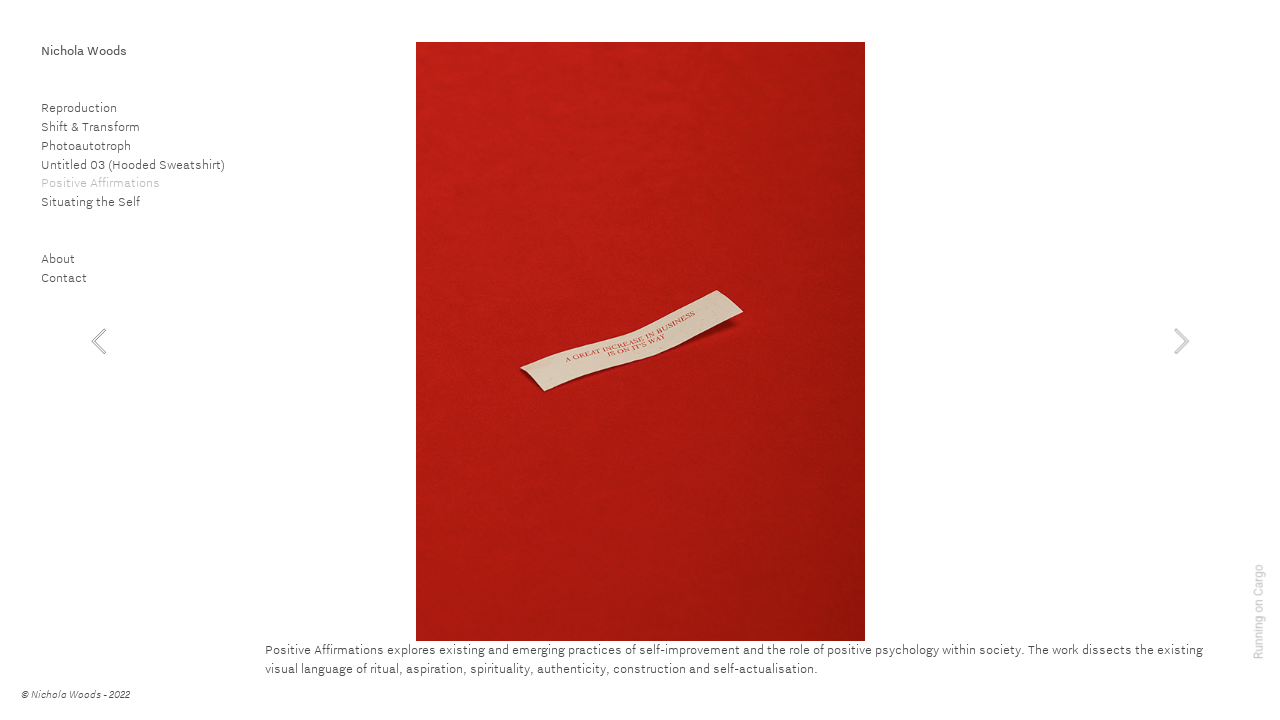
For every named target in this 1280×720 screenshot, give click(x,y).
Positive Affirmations (100, 182)
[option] (640, 341)
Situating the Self (90, 201)
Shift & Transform (90, 126)
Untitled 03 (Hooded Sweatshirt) (133, 164)
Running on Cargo (1259, 612)
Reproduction (79, 107)
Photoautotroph (86, 145)
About (58, 258)
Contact (64, 277)
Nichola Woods (84, 50)
